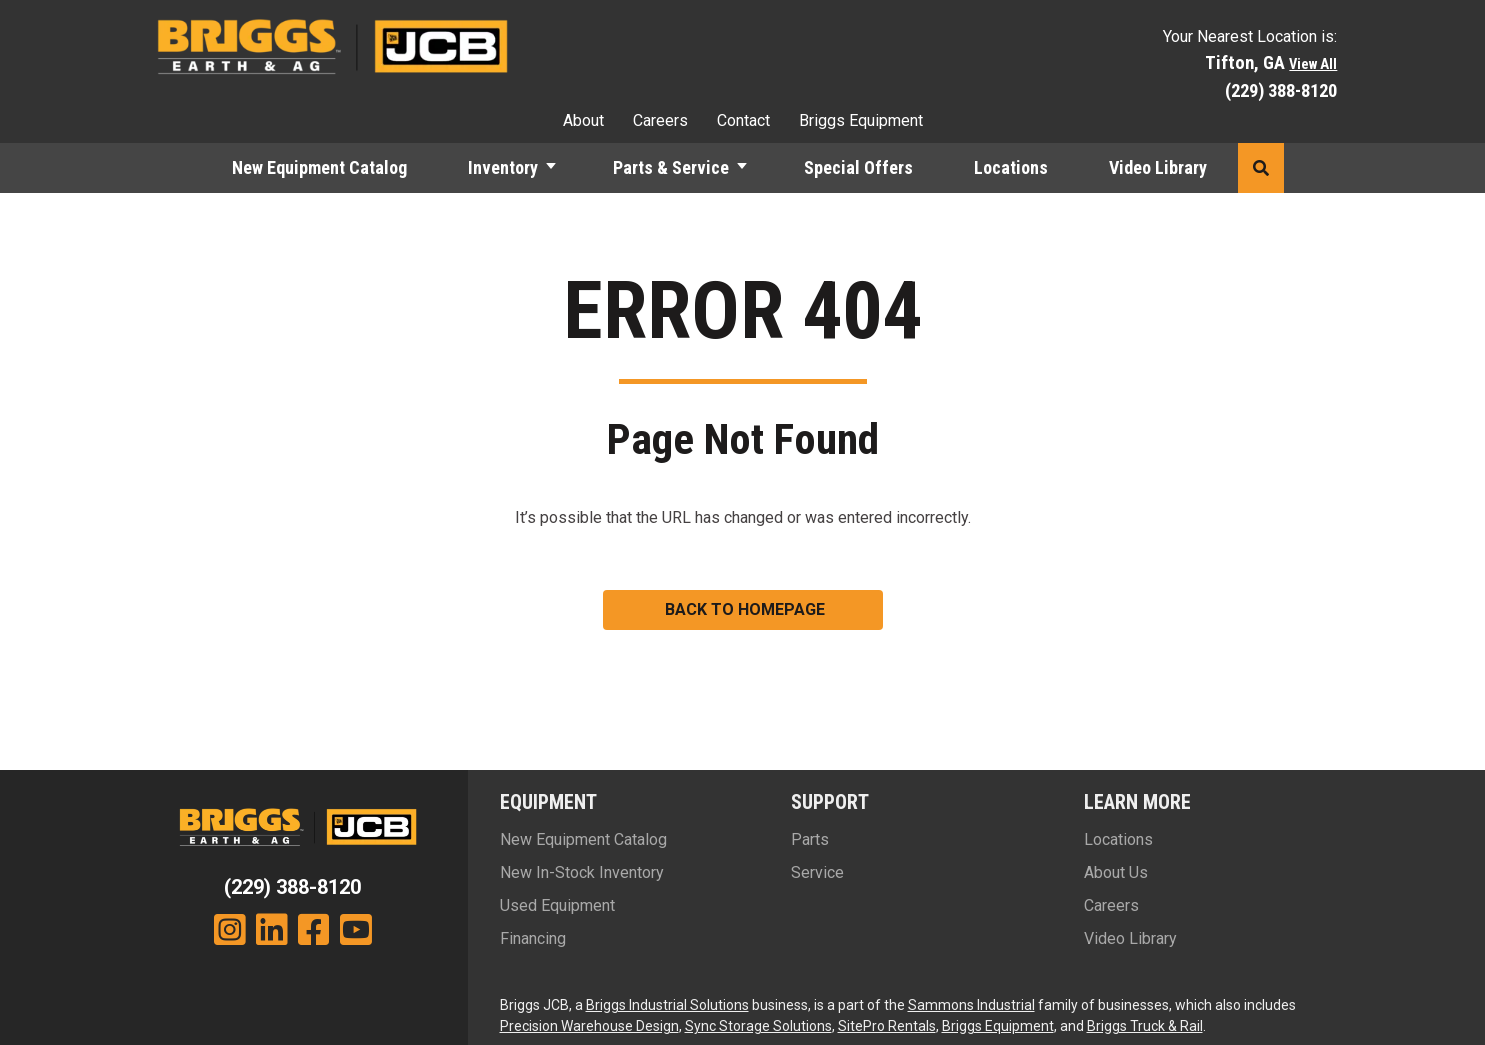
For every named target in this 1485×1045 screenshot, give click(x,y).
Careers (660, 120)
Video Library (1158, 167)
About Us (1116, 872)
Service (817, 872)
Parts (810, 839)
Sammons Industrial (971, 1005)
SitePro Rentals (887, 1026)
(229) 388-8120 (1281, 90)
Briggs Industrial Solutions (667, 1005)
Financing (533, 938)
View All (1313, 64)
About (583, 120)
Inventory (503, 167)
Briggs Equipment (861, 120)
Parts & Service (671, 167)
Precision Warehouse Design (589, 1026)
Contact (743, 120)
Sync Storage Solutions (758, 1026)
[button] (560, 168)
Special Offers (858, 167)
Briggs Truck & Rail (1145, 1026)
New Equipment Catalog (319, 167)
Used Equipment (557, 905)
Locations (1011, 167)
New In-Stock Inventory (582, 872)
